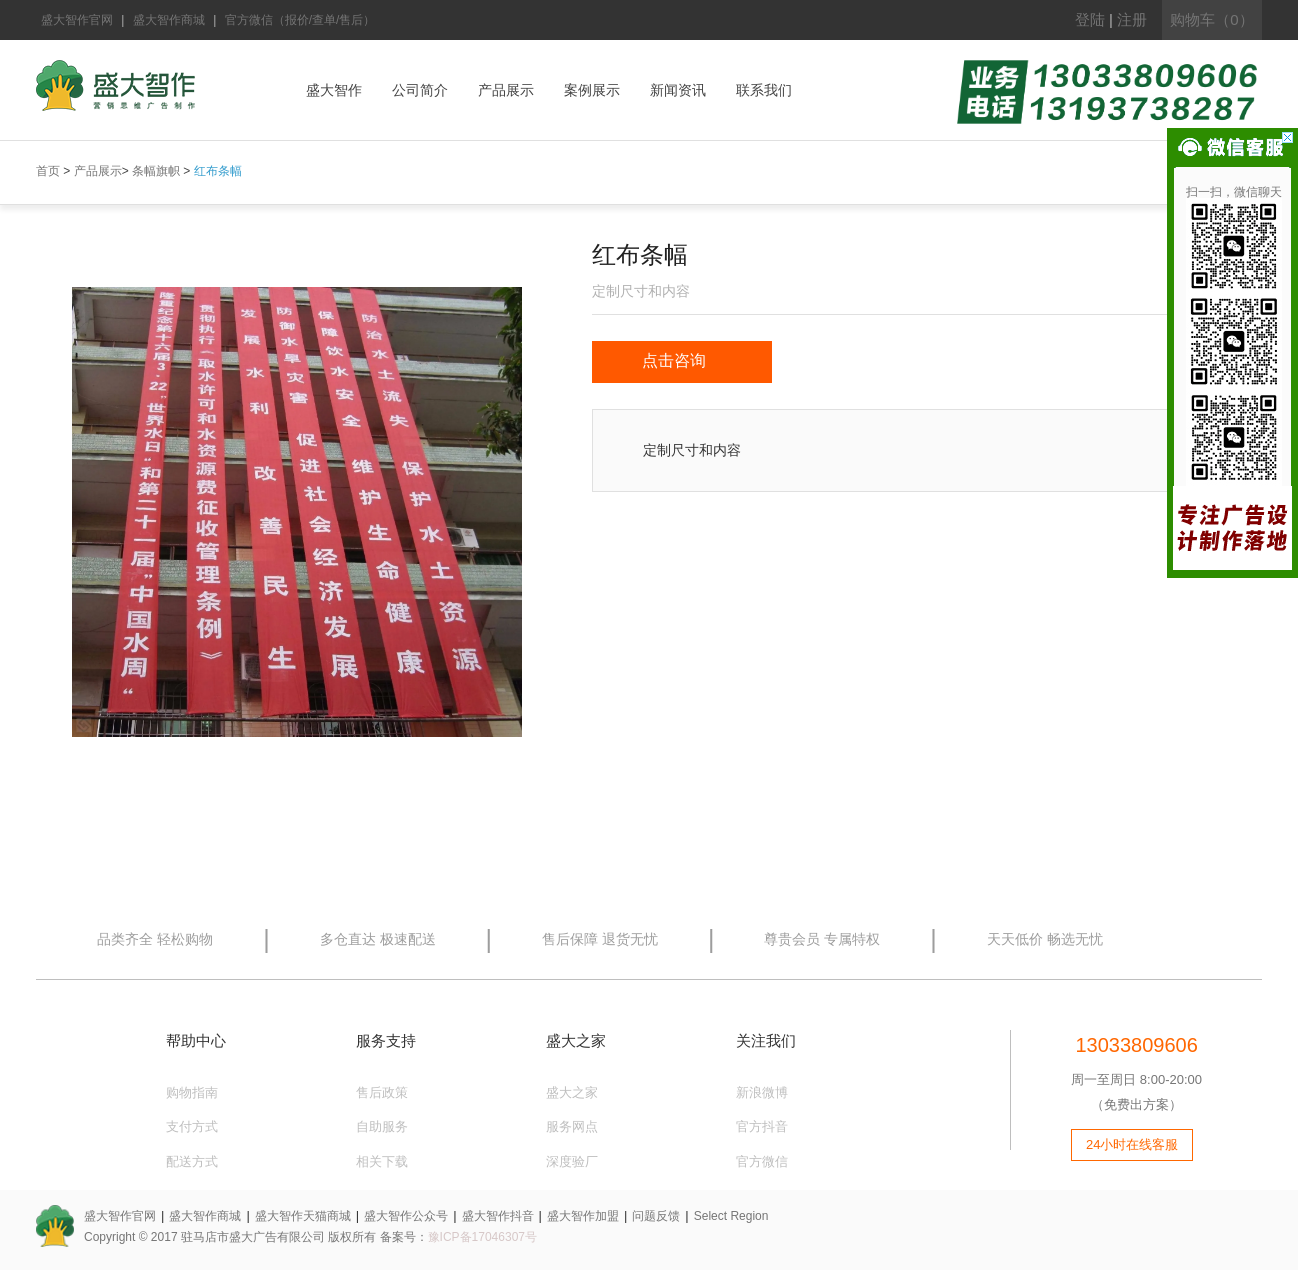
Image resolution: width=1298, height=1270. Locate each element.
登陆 (1090, 19)
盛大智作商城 (169, 20)
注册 (1132, 19)
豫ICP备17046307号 (482, 1237)
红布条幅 (218, 171)
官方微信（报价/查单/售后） (300, 20)
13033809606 (1136, 1045)
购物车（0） (1211, 19)
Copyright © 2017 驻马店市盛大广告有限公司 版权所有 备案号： (256, 1237)
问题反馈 (656, 1216)
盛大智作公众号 (406, 1216)
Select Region (731, 1216)
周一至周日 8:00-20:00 (1136, 1079)
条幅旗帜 (156, 171)
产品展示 (98, 171)
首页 (48, 171)
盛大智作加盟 (583, 1216)
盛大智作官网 (77, 20)
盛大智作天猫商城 (303, 1216)
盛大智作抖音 (498, 1216)
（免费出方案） (1136, 1104)
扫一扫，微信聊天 (1234, 192)
